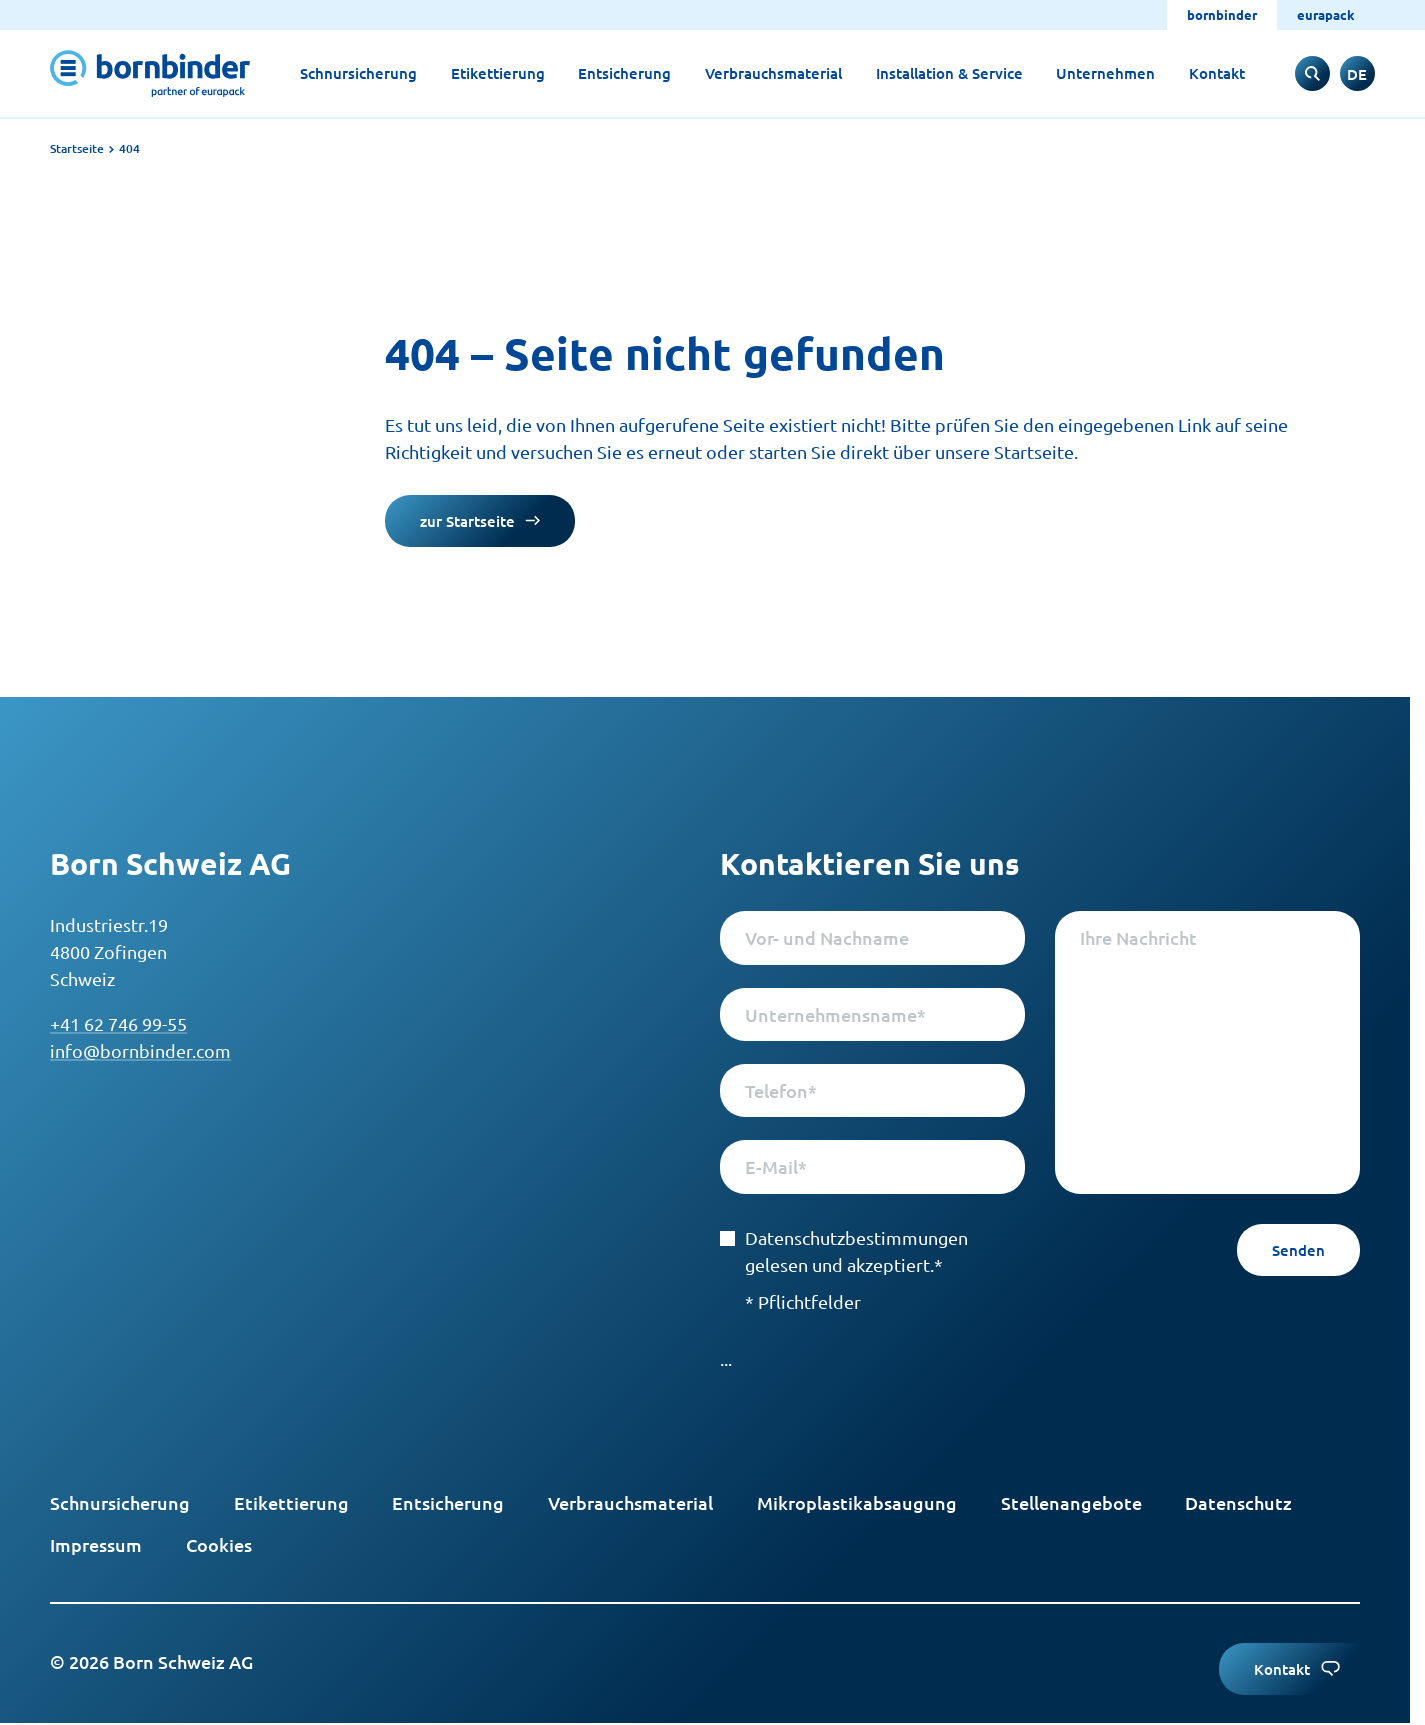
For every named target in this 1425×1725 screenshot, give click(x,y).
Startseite (77, 148)
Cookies (219, 1544)
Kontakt (1217, 73)
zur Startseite (480, 521)
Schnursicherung (358, 73)
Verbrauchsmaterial (773, 73)
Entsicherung (624, 73)
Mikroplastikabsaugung (857, 1502)
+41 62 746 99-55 (118, 1023)
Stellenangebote (1071, 1502)
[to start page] (150, 73)
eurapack (1326, 14)
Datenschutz (1238, 1502)
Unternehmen (1105, 73)
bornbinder (1222, 14)
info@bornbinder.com (140, 1050)
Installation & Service (949, 73)
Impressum (96, 1544)
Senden (1298, 1250)
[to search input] (1312, 73)
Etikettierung (498, 73)
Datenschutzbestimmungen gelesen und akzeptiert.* (844, 1251)
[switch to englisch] (1357, 73)
